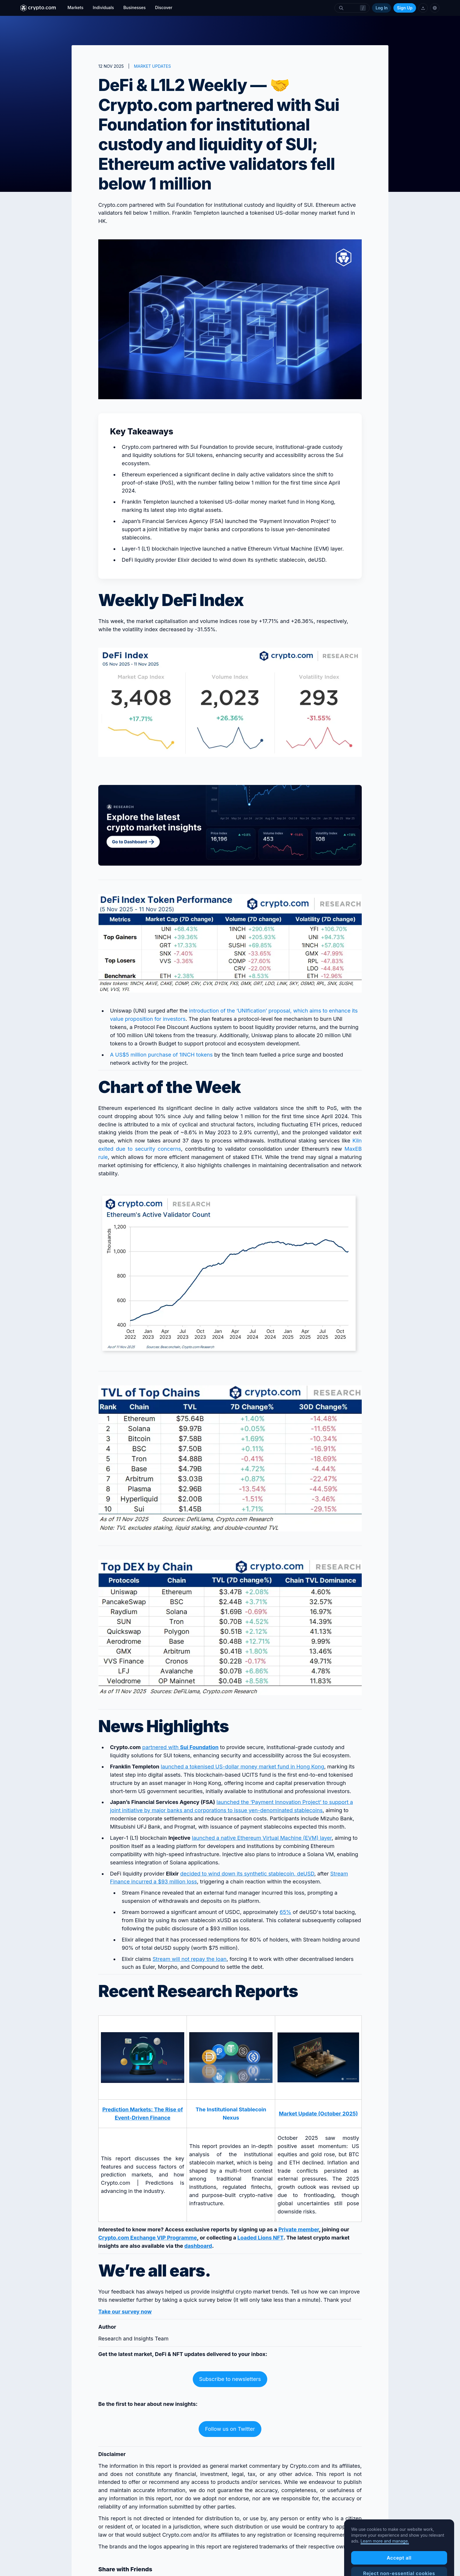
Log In (382, 7)
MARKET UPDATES (152, 66)
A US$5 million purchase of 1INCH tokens (161, 1055)
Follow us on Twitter (230, 2429)
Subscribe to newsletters (230, 2379)
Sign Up (404, 7)
